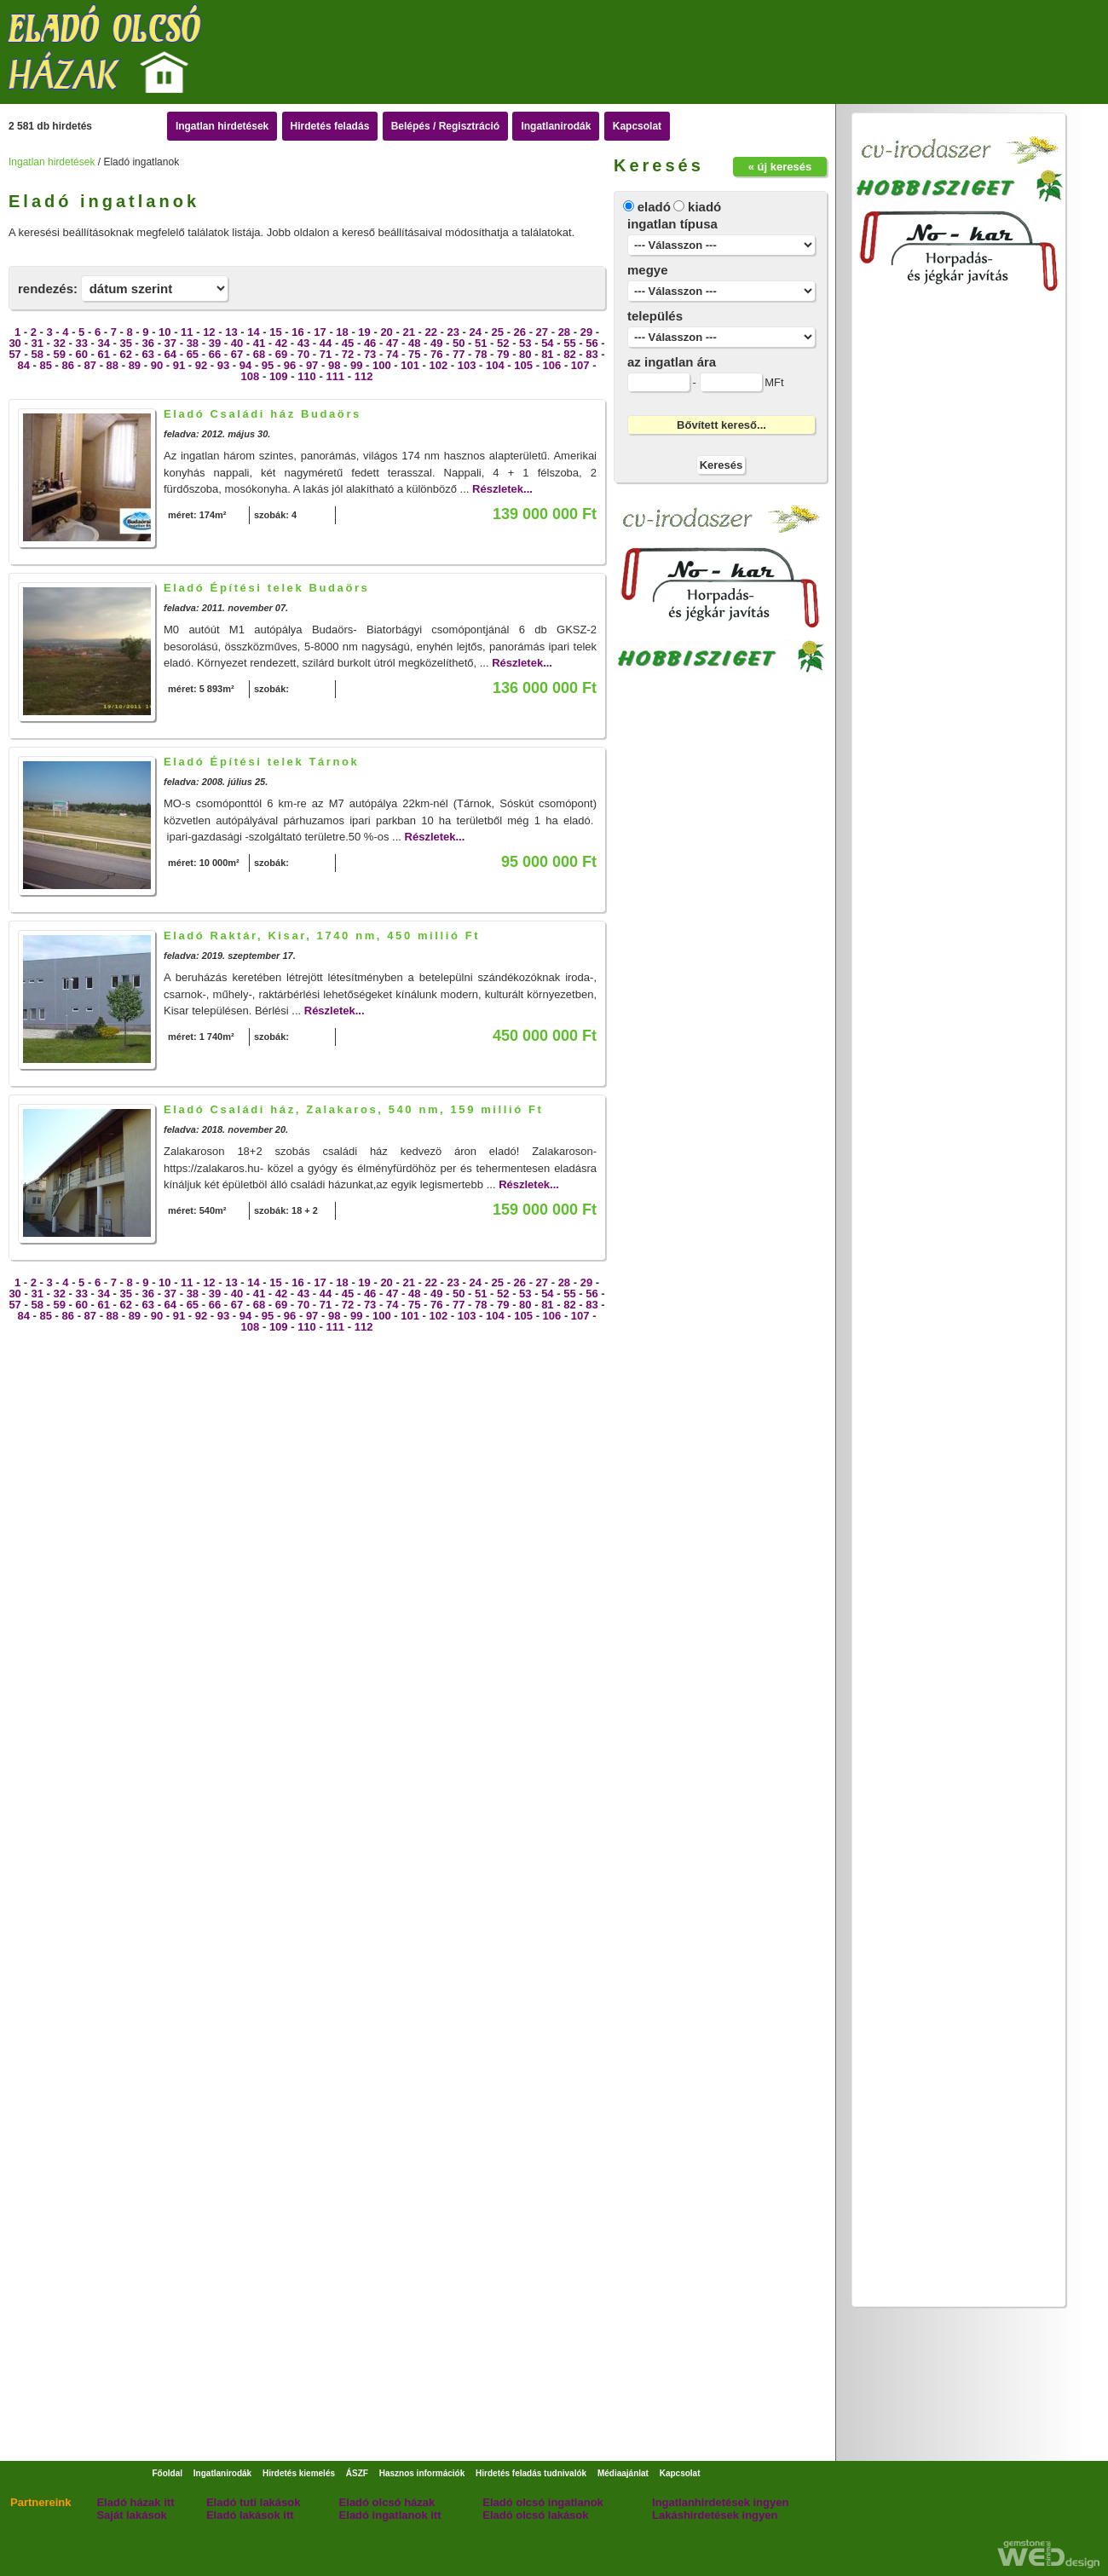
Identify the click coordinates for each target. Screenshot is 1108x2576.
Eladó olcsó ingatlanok (542, 2502)
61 (104, 354)
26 (520, 332)
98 (334, 365)
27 (542, 332)
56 (591, 343)
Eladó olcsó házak (387, 2502)
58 (37, 354)
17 (320, 332)
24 (476, 332)
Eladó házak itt (135, 2502)
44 (326, 343)
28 (564, 332)
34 (104, 343)
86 (68, 365)
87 (90, 365)
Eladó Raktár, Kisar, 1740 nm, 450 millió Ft (322, 935)
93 (223, 365)
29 (586, 332)
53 (525, 343)
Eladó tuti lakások (253, 2502)
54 (547, 343)
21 (408, 332)
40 (237, 343)
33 (81, 343)
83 (591, 354)
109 (278, 376)
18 (342, 332)
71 (326, 354)
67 (237, 354)
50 (459, 343)
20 (386, 332)
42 (281, 343)
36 (148, 343)
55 (569, 343)
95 (268, 365)
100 (381, 365)
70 (303, 354)
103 (467, 365)
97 (312, 365)
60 (81, 354)
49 (436, 343)
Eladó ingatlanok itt (390, 2515)
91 (179, 365)
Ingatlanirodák (556, 126)
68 (259, 354)
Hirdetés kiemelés (299, 2473)
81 (547, 354)
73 (370, 354)
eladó (654, 206)
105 (523, 365)
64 (170, 354)
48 (414, 343)
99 (356, 365)
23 (453, 332)
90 (157, 365)
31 (37, 343)
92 (201, 365)
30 (14, 343)
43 (303, 343)
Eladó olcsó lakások (535, 2515)
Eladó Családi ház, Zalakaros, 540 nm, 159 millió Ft (353, 1109)
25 (498, 332)
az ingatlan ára (671, 362)
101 (410, 365)
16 (297, 332)
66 (215, 354)
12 (209, 332)
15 (275, 332)
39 (215, 343)
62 (126, 354)
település (655, 316)
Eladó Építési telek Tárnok (261, 761)
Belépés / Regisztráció (445, 126)
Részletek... (502, 488)
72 (348, 354)
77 (459, 354)
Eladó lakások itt (250, 2515)
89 (135, 365)
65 (193, 354)
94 (245, 365)
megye (647, 270)
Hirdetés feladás (330, 126)
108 (250, 376)
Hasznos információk (422, 2473)
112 (364, 376)
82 (569, 354)
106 (552, 365)
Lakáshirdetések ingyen (714, 2515)
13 (231, 332)
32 (59, 343)
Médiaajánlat (623, 2473)
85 (46, 365)
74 (392, 354)
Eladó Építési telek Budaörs (266, 587)
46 (370, 343)
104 (495, 365)
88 (112, 365)
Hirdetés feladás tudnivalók (531, 2473)
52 (503, 343)
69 (281, 354)
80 (525, 354)
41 (259, 343)
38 (193, 343)
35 (126, 343)
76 (436, 354)
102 (439, 365)
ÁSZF (357, 2473)
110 (306, 376)
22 (430, 332)
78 (481, 354)
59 (59, 354)
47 (392, 343)
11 (187, 332)
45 (348, 343)
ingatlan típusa (672, 224)
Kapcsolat (637, 126)
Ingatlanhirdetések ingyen (720, 2502)
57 (14, 354)
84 (23, 365)
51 (481, 343)
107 (580, 365)
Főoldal (167, 2473)
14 (253, 332)
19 (364, 332)
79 (503, 354)
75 (414, 354)
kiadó (704, 206)
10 (164, 332)
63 (148, 354)
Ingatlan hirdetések (222, 126)
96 (290, 365)
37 (170, 343)
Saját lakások (131, 2515)
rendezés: (48, 288)
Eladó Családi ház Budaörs (262, 413)
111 (335, 376)
